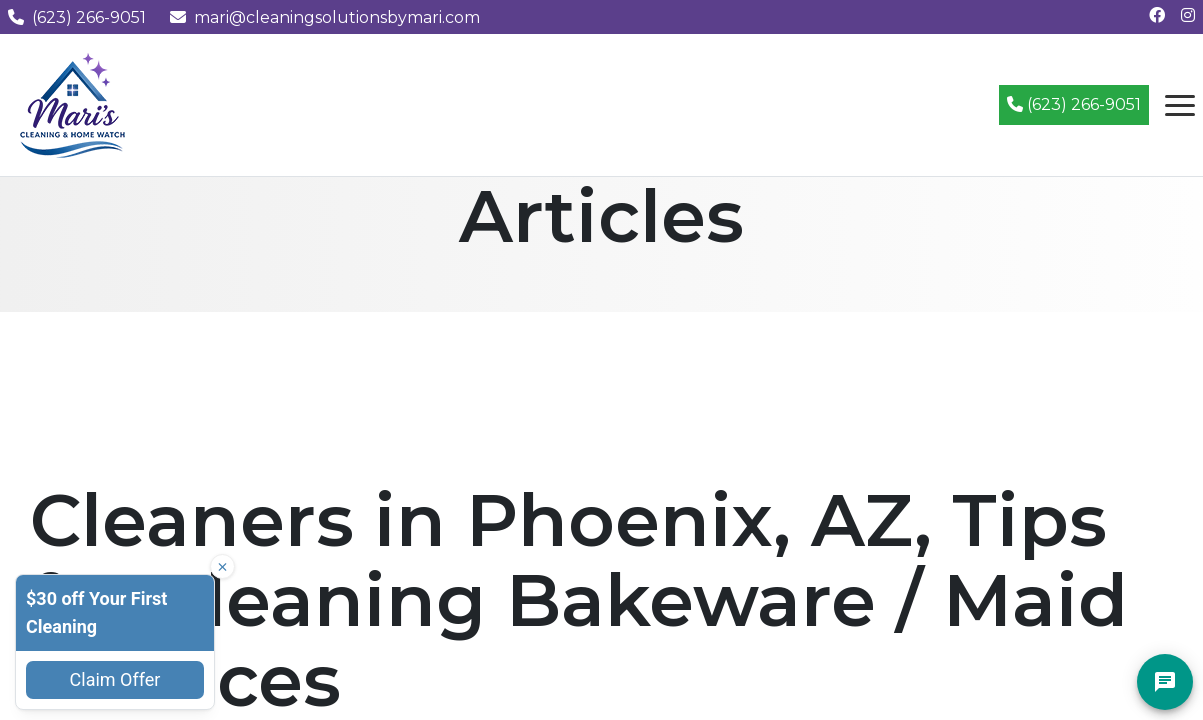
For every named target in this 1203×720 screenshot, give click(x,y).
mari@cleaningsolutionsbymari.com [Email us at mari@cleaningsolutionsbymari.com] (325, 17)
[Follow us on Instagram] (1188, 15)
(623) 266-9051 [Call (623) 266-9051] (1074, 104)
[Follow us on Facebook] (1157, 15)
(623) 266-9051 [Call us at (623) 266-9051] (77, 17)
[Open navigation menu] (1180, 105)
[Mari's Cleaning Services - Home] (73, 103)
